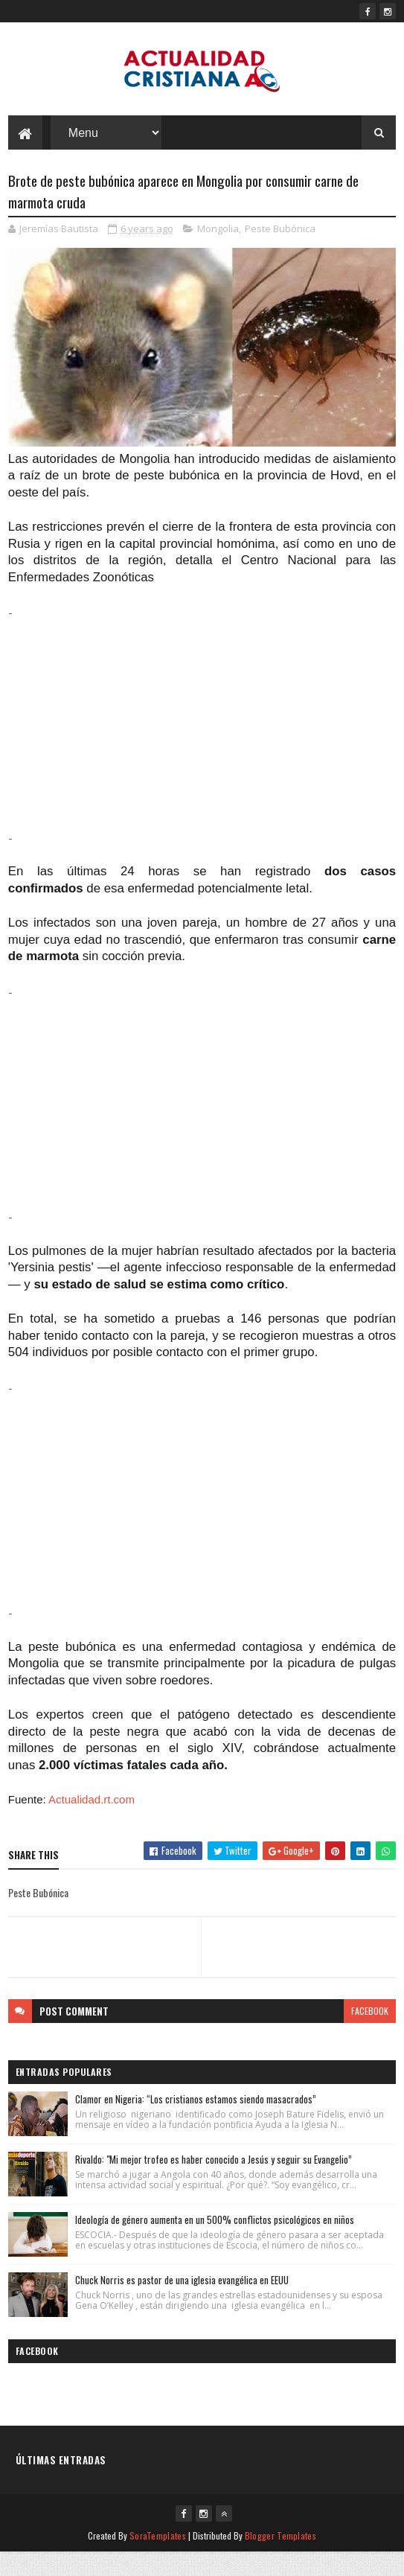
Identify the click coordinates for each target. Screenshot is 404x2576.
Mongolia (218, 252)
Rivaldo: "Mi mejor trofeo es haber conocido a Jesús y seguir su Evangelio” (213, 2183)
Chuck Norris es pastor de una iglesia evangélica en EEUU (182, 2303)
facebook (369, 2034)
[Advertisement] (202, 749)
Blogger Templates (280, 2559)
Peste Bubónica (280, 252)
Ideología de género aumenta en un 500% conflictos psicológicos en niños (214, 2243)
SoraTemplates (157, 2559)
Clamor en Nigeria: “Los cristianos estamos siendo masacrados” (195, 2122)
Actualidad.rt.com (91, 1823)
